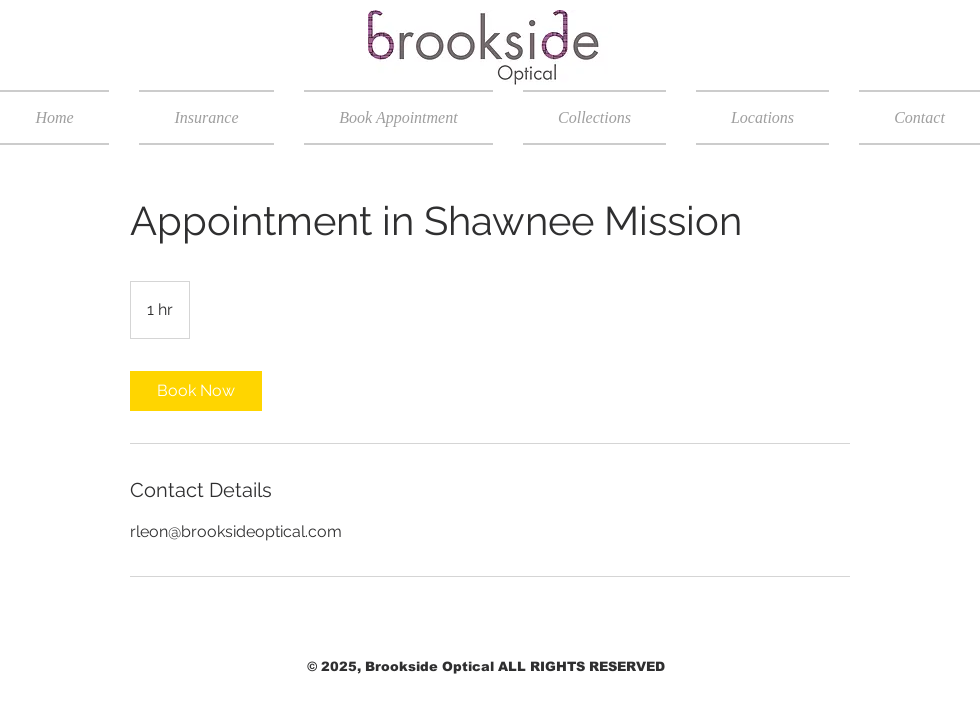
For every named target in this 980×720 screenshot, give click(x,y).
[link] (196, 391)
